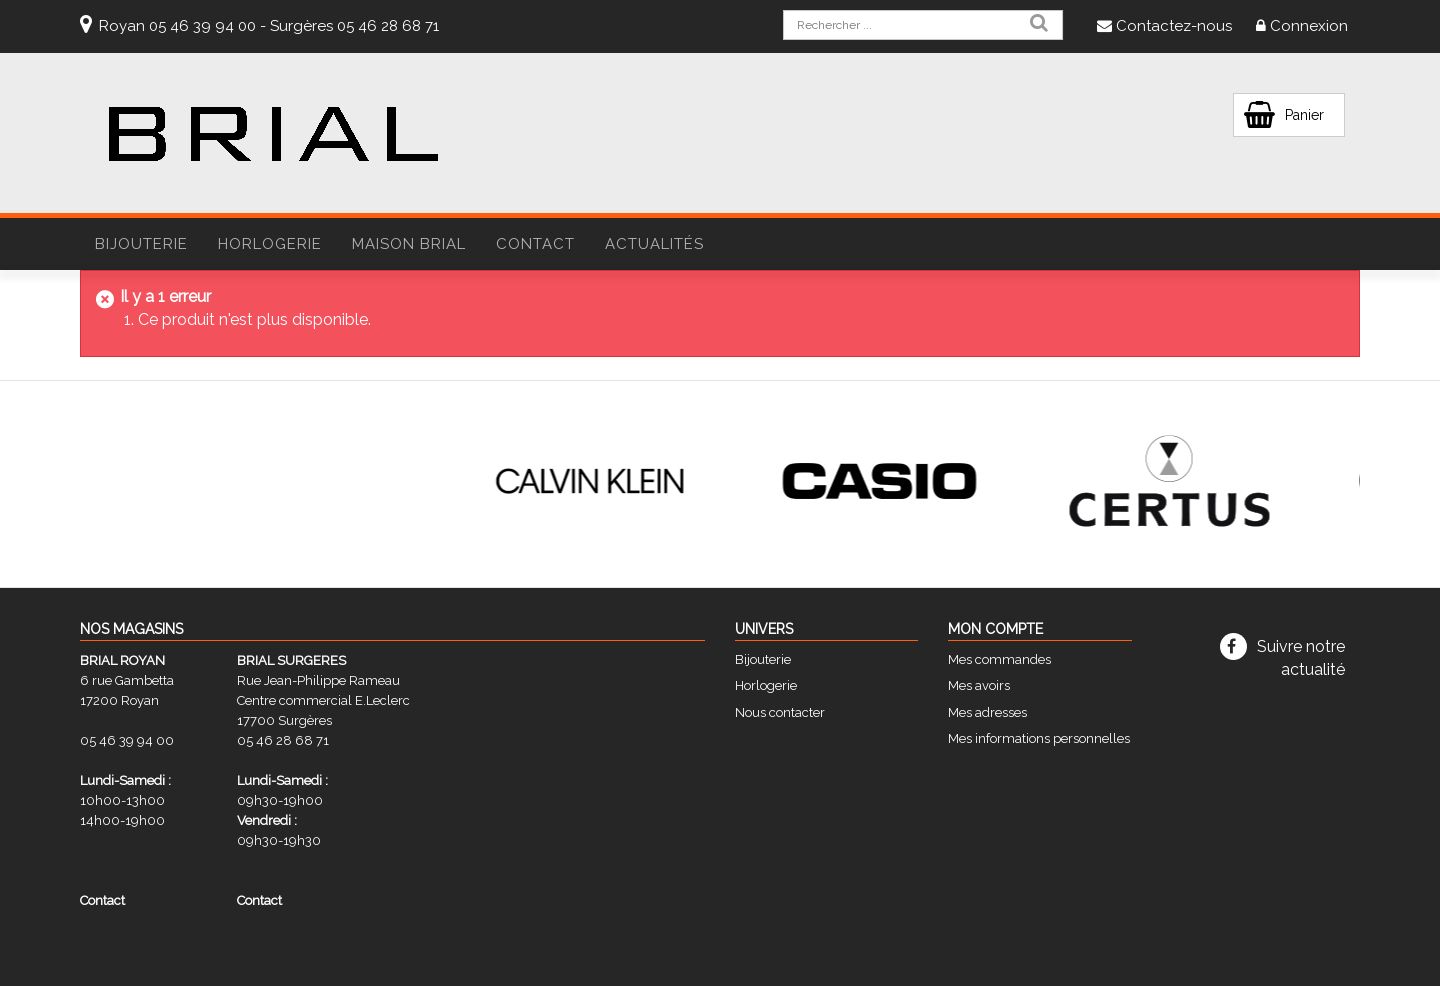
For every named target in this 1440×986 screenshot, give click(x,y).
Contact (535, 244)
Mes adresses (987, 712)
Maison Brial (409, 244)
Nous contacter (780, 712)
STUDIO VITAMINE (833, 965)
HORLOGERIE (270, 244)
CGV (568, 965)
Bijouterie (763, 659)
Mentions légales (637, 965)
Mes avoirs (979, 685)
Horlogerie (766, 685)
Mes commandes (999, 659)
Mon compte (995, 629)
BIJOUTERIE (141, 244)
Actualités (654, 244)
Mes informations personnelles (1039, 738)
